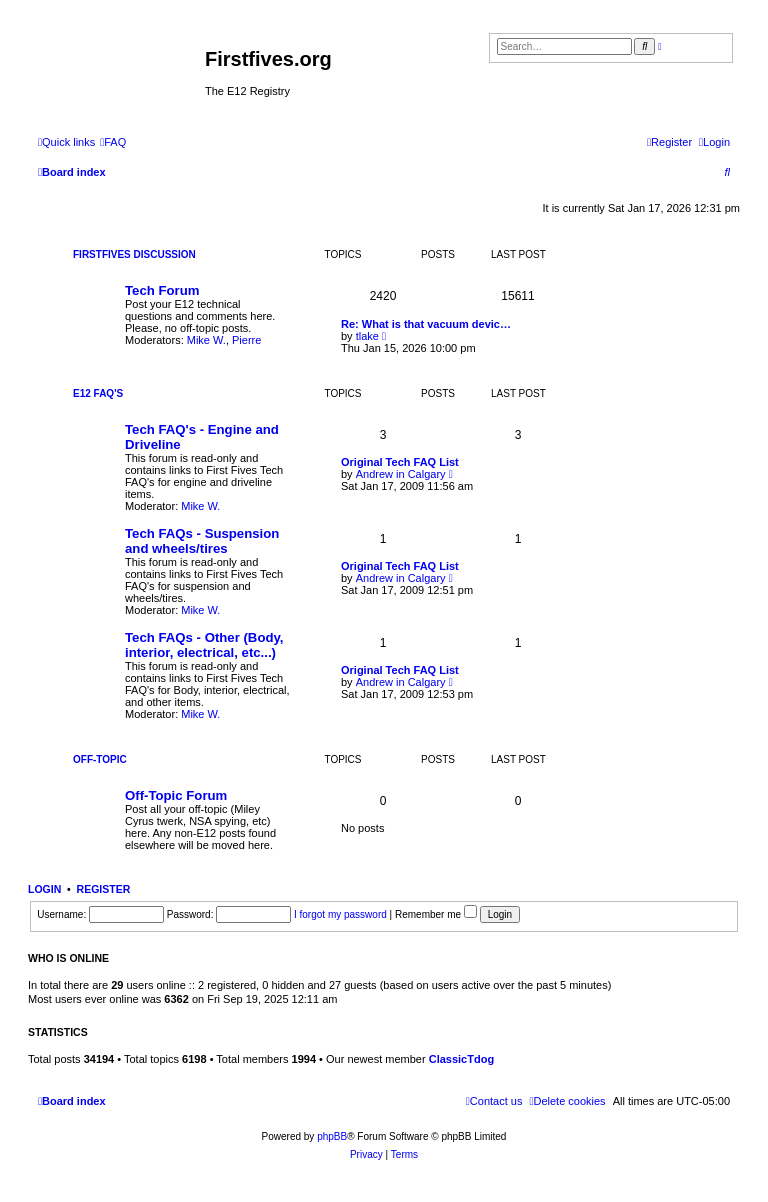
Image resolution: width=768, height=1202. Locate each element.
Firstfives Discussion (134, 254)
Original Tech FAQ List (400, 462)
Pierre (246, 340)
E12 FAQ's (98, 393)
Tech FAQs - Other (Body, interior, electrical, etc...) (204, 645)
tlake (367, 336)
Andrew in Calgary (401, 474)
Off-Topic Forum (176, 795)
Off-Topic (100, 759)
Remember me (436, 914)
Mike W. (206, 340)
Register (104, 889)
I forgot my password (340, 914)
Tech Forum (162, 290)
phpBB (332, 1136)
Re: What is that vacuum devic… (426, 324)
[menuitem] (113, 142)
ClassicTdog (461, 1059)
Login (44, 889)
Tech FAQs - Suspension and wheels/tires (202, 541)
